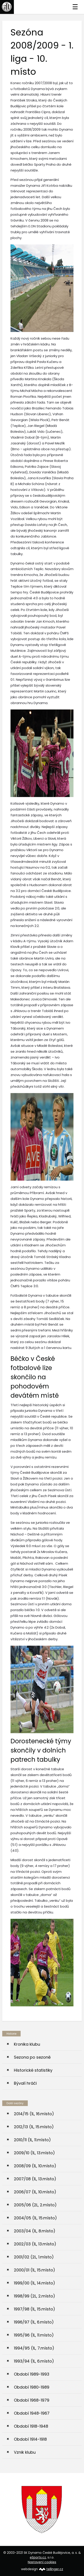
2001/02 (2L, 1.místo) (34, 2257)
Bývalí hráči (25, 2083)
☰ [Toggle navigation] (75, 7)
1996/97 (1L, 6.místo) (34, 2322)
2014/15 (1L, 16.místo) (34, 2114)
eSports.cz (38, 2557)
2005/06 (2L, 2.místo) (35, 2205)
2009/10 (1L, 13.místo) (34, 2153)
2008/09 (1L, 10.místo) (35, 2166)
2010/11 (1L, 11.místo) (32, 2140)
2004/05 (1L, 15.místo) (35, 2218)
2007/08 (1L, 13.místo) (35, 2179)
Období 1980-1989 (31, 2387)
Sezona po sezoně (32, 2057)
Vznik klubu (25, 2452)
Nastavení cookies (42, 2562)
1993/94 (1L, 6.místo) (34, 2361)
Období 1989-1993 (31, 2374)
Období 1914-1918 (30, 2439)
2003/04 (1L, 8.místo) (34, 2231)
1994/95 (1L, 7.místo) (34, 2348)
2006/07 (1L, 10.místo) (35, 2192)
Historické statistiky (33, 2070)
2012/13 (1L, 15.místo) (34, 2127)
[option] (42, 2509)
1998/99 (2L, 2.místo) (34, 2296)
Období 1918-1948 (31, 2426)
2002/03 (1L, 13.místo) (35, 2244)
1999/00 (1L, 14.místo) (34, 2283)
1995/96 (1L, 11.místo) (34, 2335)
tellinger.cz (54, 2569)
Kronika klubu (27, 2044)
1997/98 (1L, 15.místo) (34, 2309)
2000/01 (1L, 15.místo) (34, 2270)
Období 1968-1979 (31, 2400)
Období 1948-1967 (32, 2413)
